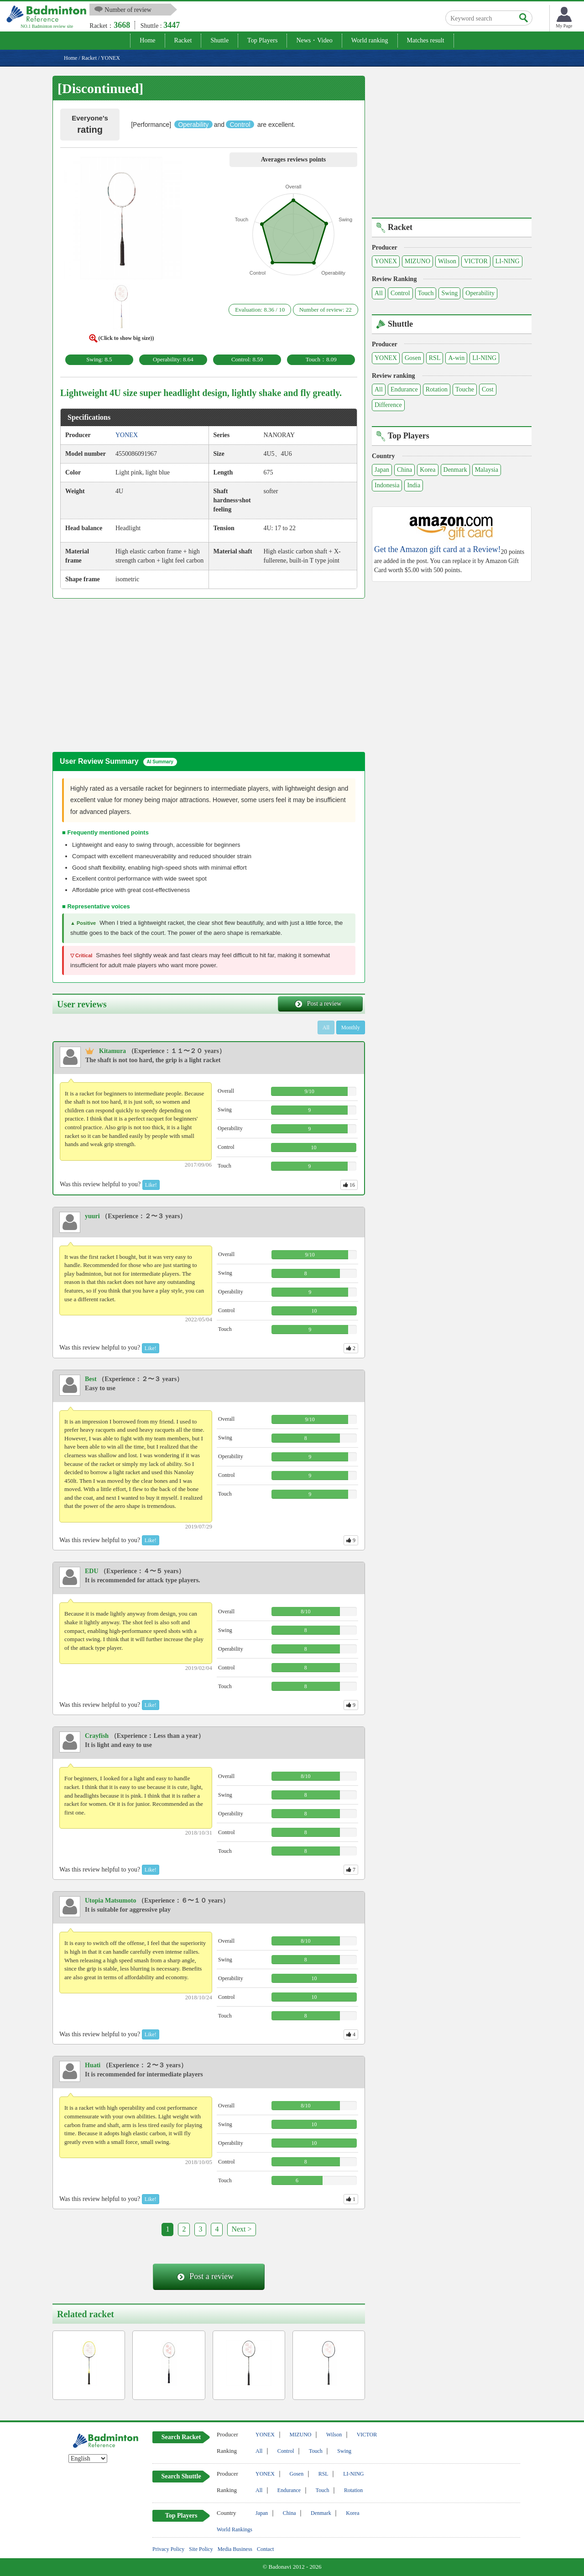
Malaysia (486, 469)
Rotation (437, 389)
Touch (426, 293)
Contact (265, 2549)
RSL (435, 358)
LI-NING (507, 261)
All (379, 293)
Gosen (413, 358)
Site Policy (201, 2549)
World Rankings (234, 2529)
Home (147, 40)
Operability (480, 293)
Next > (241, 2229)
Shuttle (219, 40)
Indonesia (387, 485)
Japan (382, 469)
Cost (488, 389)
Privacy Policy (168, 2549)
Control (400, 293)
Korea (427, 469)
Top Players (262, 40)
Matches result (425, 40)
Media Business (235, 2549)
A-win (456, 358)
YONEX (386, 261)
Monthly (350, 1027)
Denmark (455, 469)
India (413, 485)
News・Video (314, 40)
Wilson (447, 261)
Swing (449, 293)
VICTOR (476, 261)
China (404, 469)
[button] (121, 219)
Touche (464, 389)
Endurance (404, 389)
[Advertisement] (129, 674)
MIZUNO (417, 261)
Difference (388, 405)
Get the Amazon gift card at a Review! (437, 549)
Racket (183, 40)
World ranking (369, 40)
